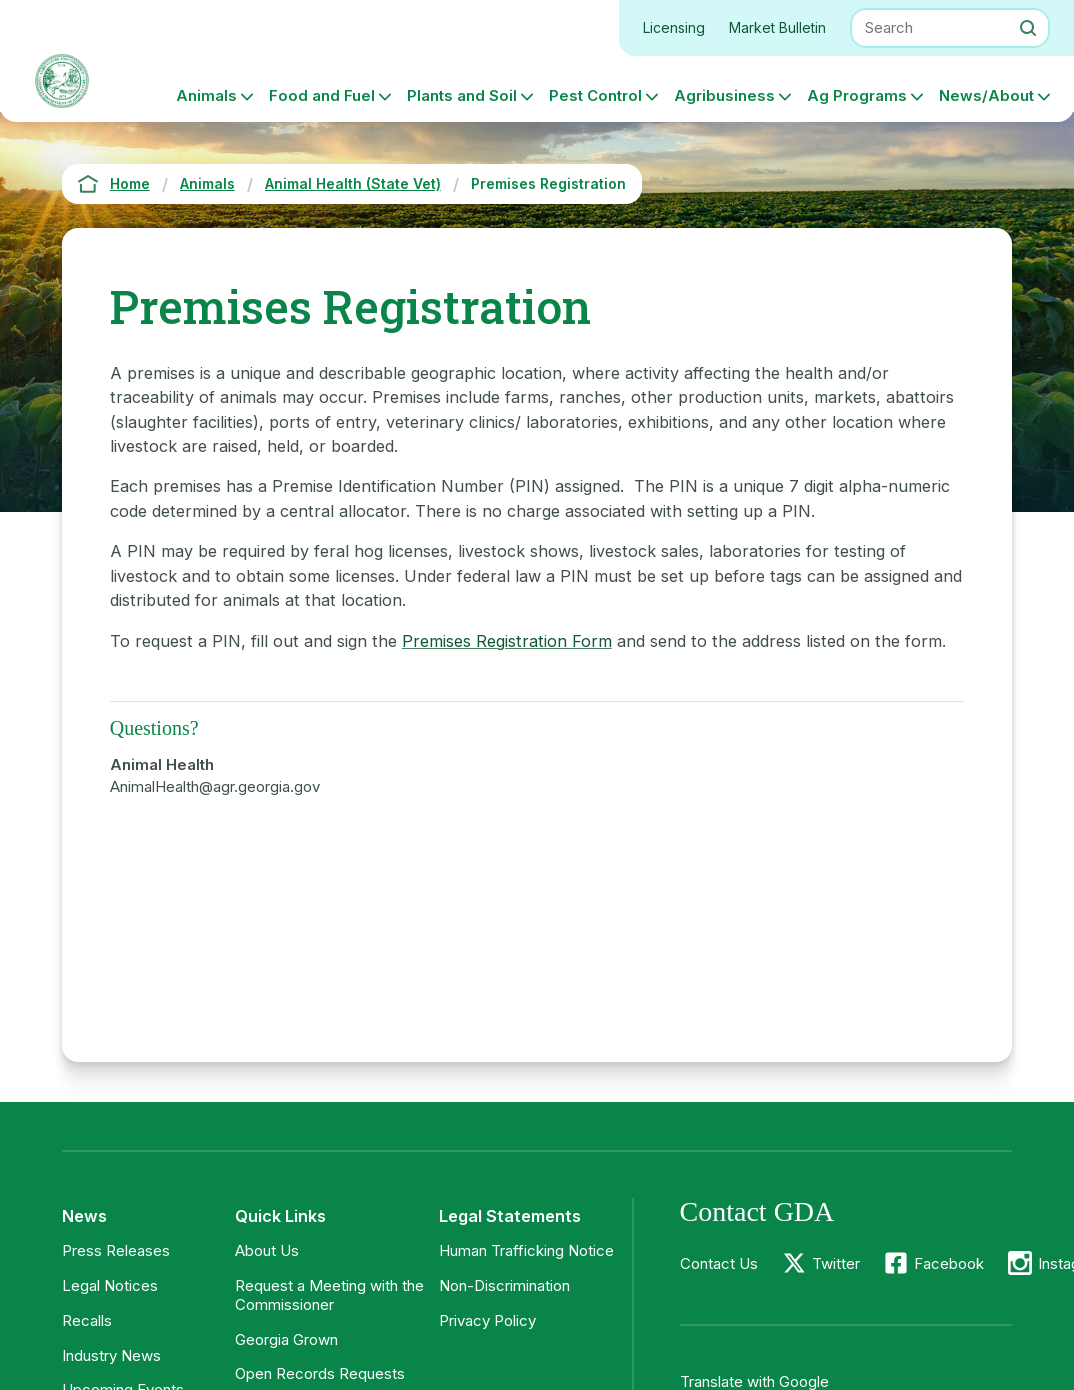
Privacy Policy (487, 1320)
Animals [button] (206, 95)
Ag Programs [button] (857, 95)
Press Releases (116, 1250)
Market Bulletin (777, 27)
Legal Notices (110, 1285)
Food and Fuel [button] (322, 95)
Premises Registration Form (507, 641)
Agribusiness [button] (724, 95)
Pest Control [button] (595, 95)
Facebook (949, 1263)
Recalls (87, 1320)
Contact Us (719, 1263)
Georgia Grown (286, 1339)
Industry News (111, 1355)
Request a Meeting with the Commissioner (329, 1295)
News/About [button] (986, 95)
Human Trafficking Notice (526, 1250)
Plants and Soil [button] (462, 95)
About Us (267, 1250)
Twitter (836, 1263)
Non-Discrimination (504, 1285)
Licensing (674, 27)
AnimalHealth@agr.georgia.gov (215, 786)
